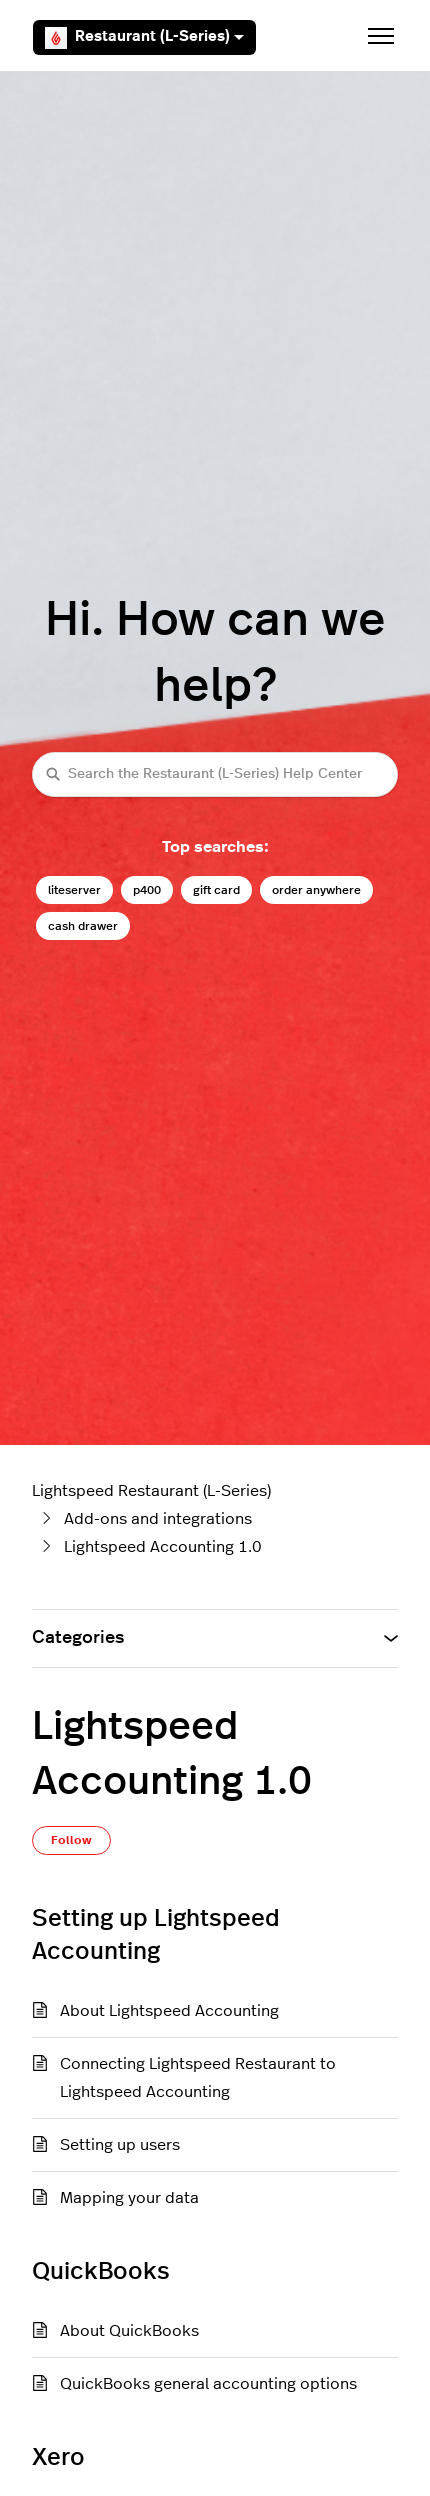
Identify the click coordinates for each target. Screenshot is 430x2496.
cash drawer (83, 926)
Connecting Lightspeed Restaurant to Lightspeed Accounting (198, 2078)
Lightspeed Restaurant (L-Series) (151, 1491)
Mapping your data (129, 2198)
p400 (147, 890)
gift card (216, 890)
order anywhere (316, 890)
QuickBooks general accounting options (208, 2384)
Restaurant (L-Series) (144, 38)
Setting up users (120, 2145)
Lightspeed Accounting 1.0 (163, 1547)
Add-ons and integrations (158, 1519)
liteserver (74, 890)
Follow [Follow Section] (71, 1840)
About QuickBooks (129, 2331)
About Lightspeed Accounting (169, 2011)
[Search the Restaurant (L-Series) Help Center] (215, 774)
